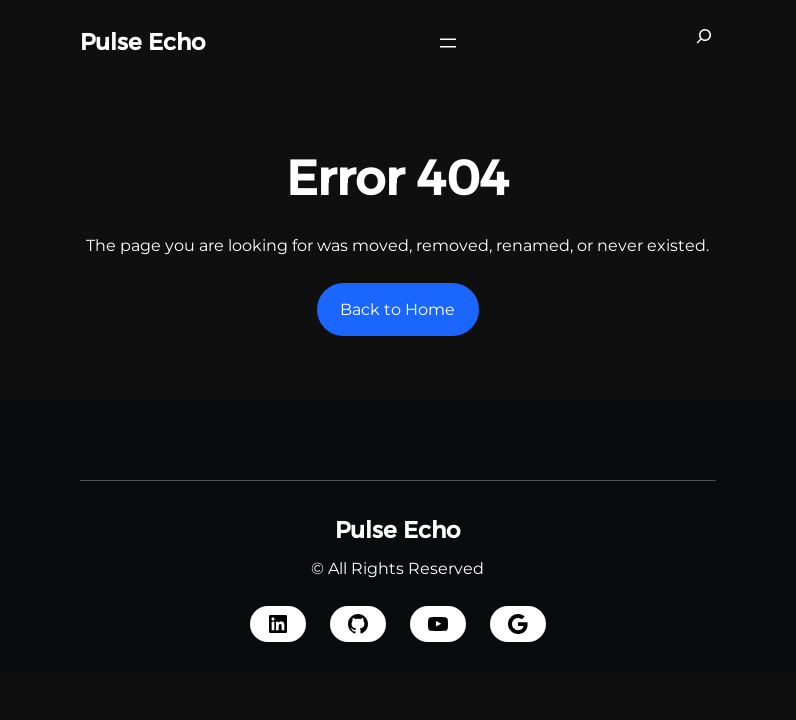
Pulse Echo (142, 42)
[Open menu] (448, 43)
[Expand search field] (704, 43)
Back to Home (397, 309)
